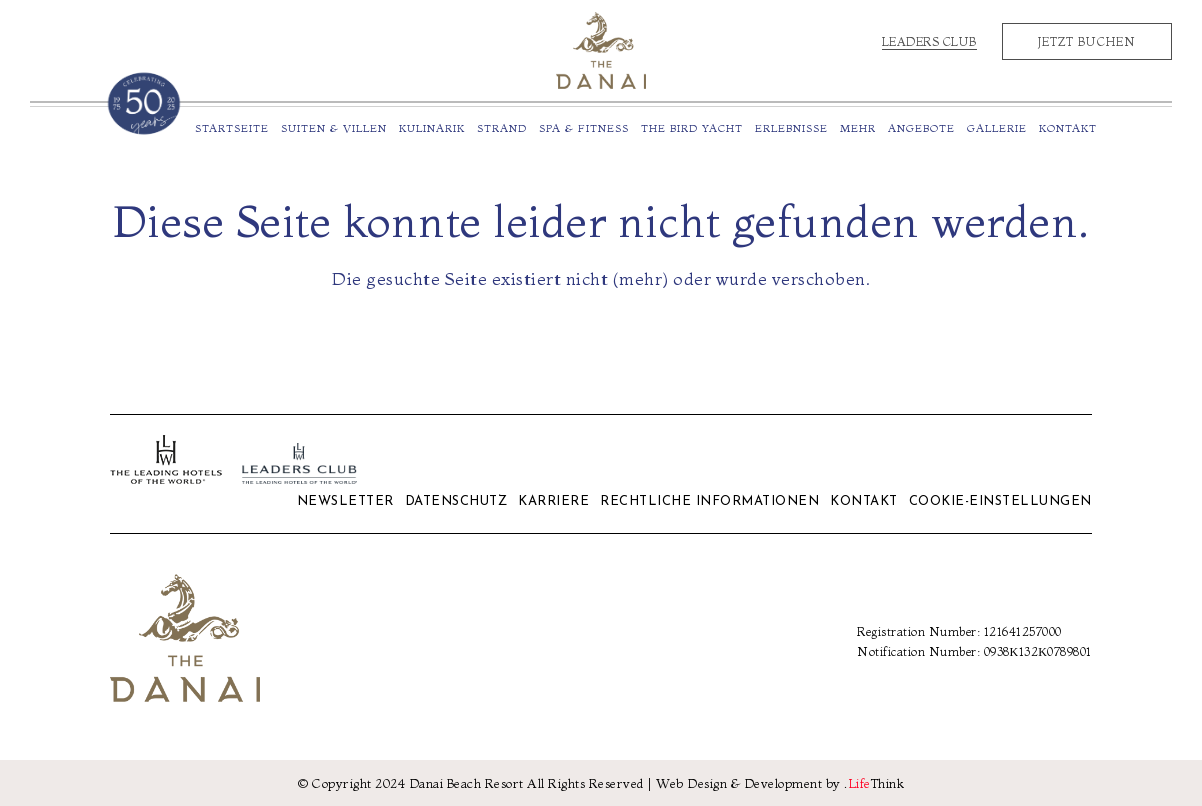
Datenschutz (456, 501)
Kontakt (864, 501)
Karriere (553, 501)
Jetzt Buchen (1087, 41)
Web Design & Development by (780, 783)
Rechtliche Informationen (709, 501)
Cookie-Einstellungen (1000, 501)
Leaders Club (929, 41)
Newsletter (345, 501)
